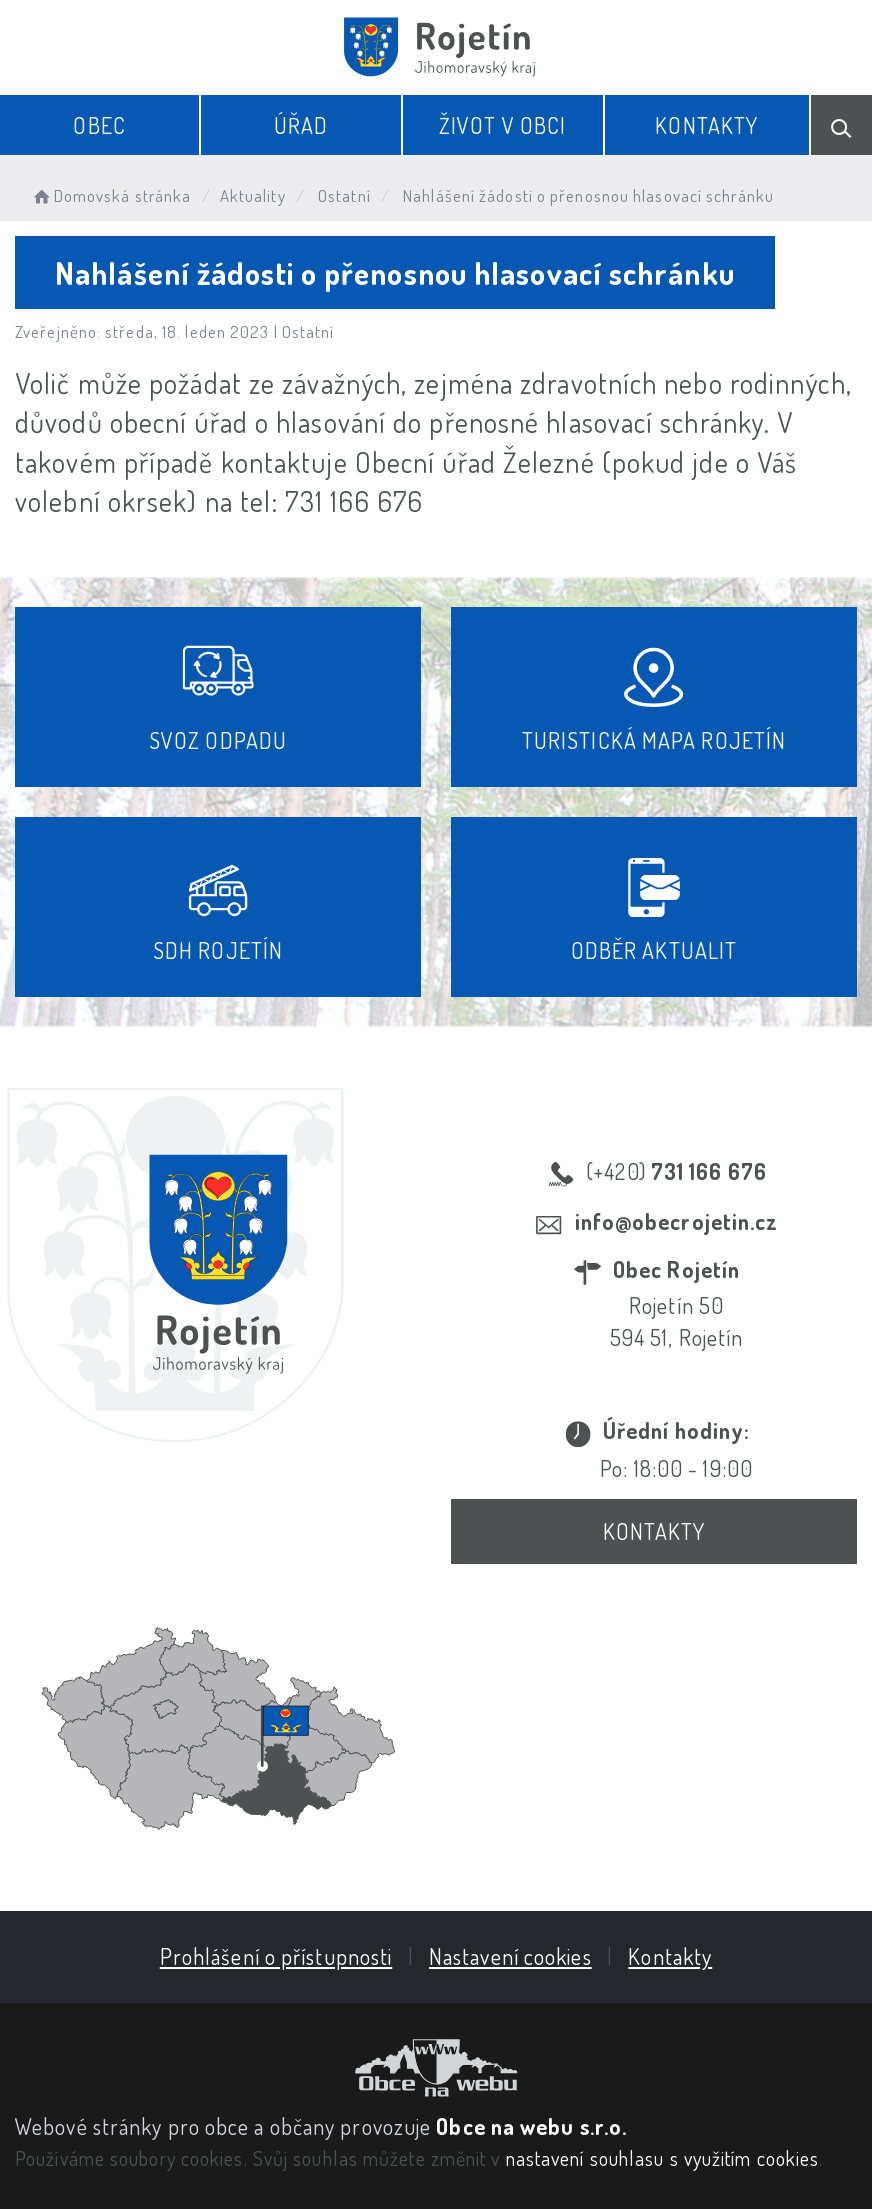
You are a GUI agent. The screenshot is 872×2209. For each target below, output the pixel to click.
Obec (99, 125)
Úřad (301, 125)
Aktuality (253, 195)
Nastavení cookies (510, 1956)
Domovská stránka (110, 195)
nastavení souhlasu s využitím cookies (663, 2158)
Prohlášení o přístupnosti (276, 1956)
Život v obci (502, 125)
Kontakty (706, 125)
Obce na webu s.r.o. (531, 2126)
